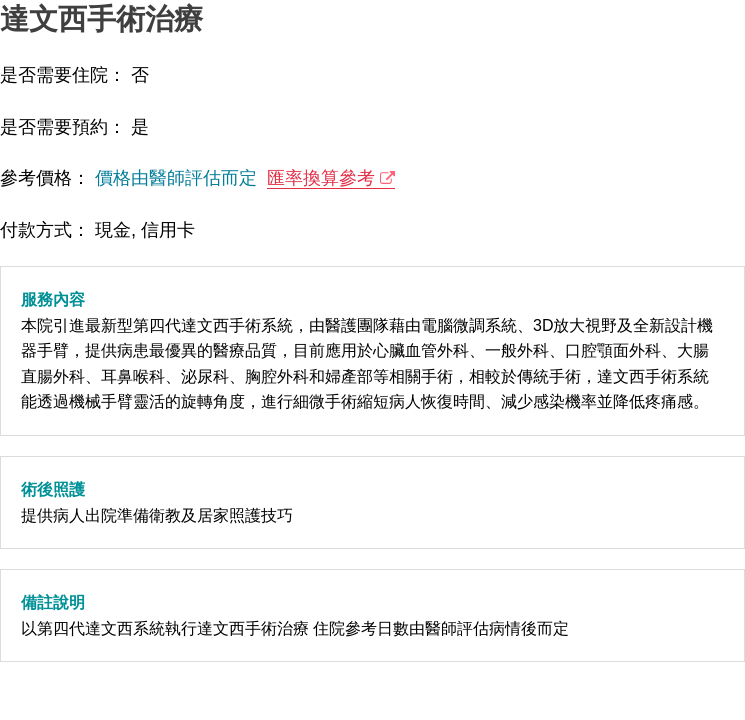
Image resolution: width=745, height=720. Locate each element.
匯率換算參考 (321, 177)
